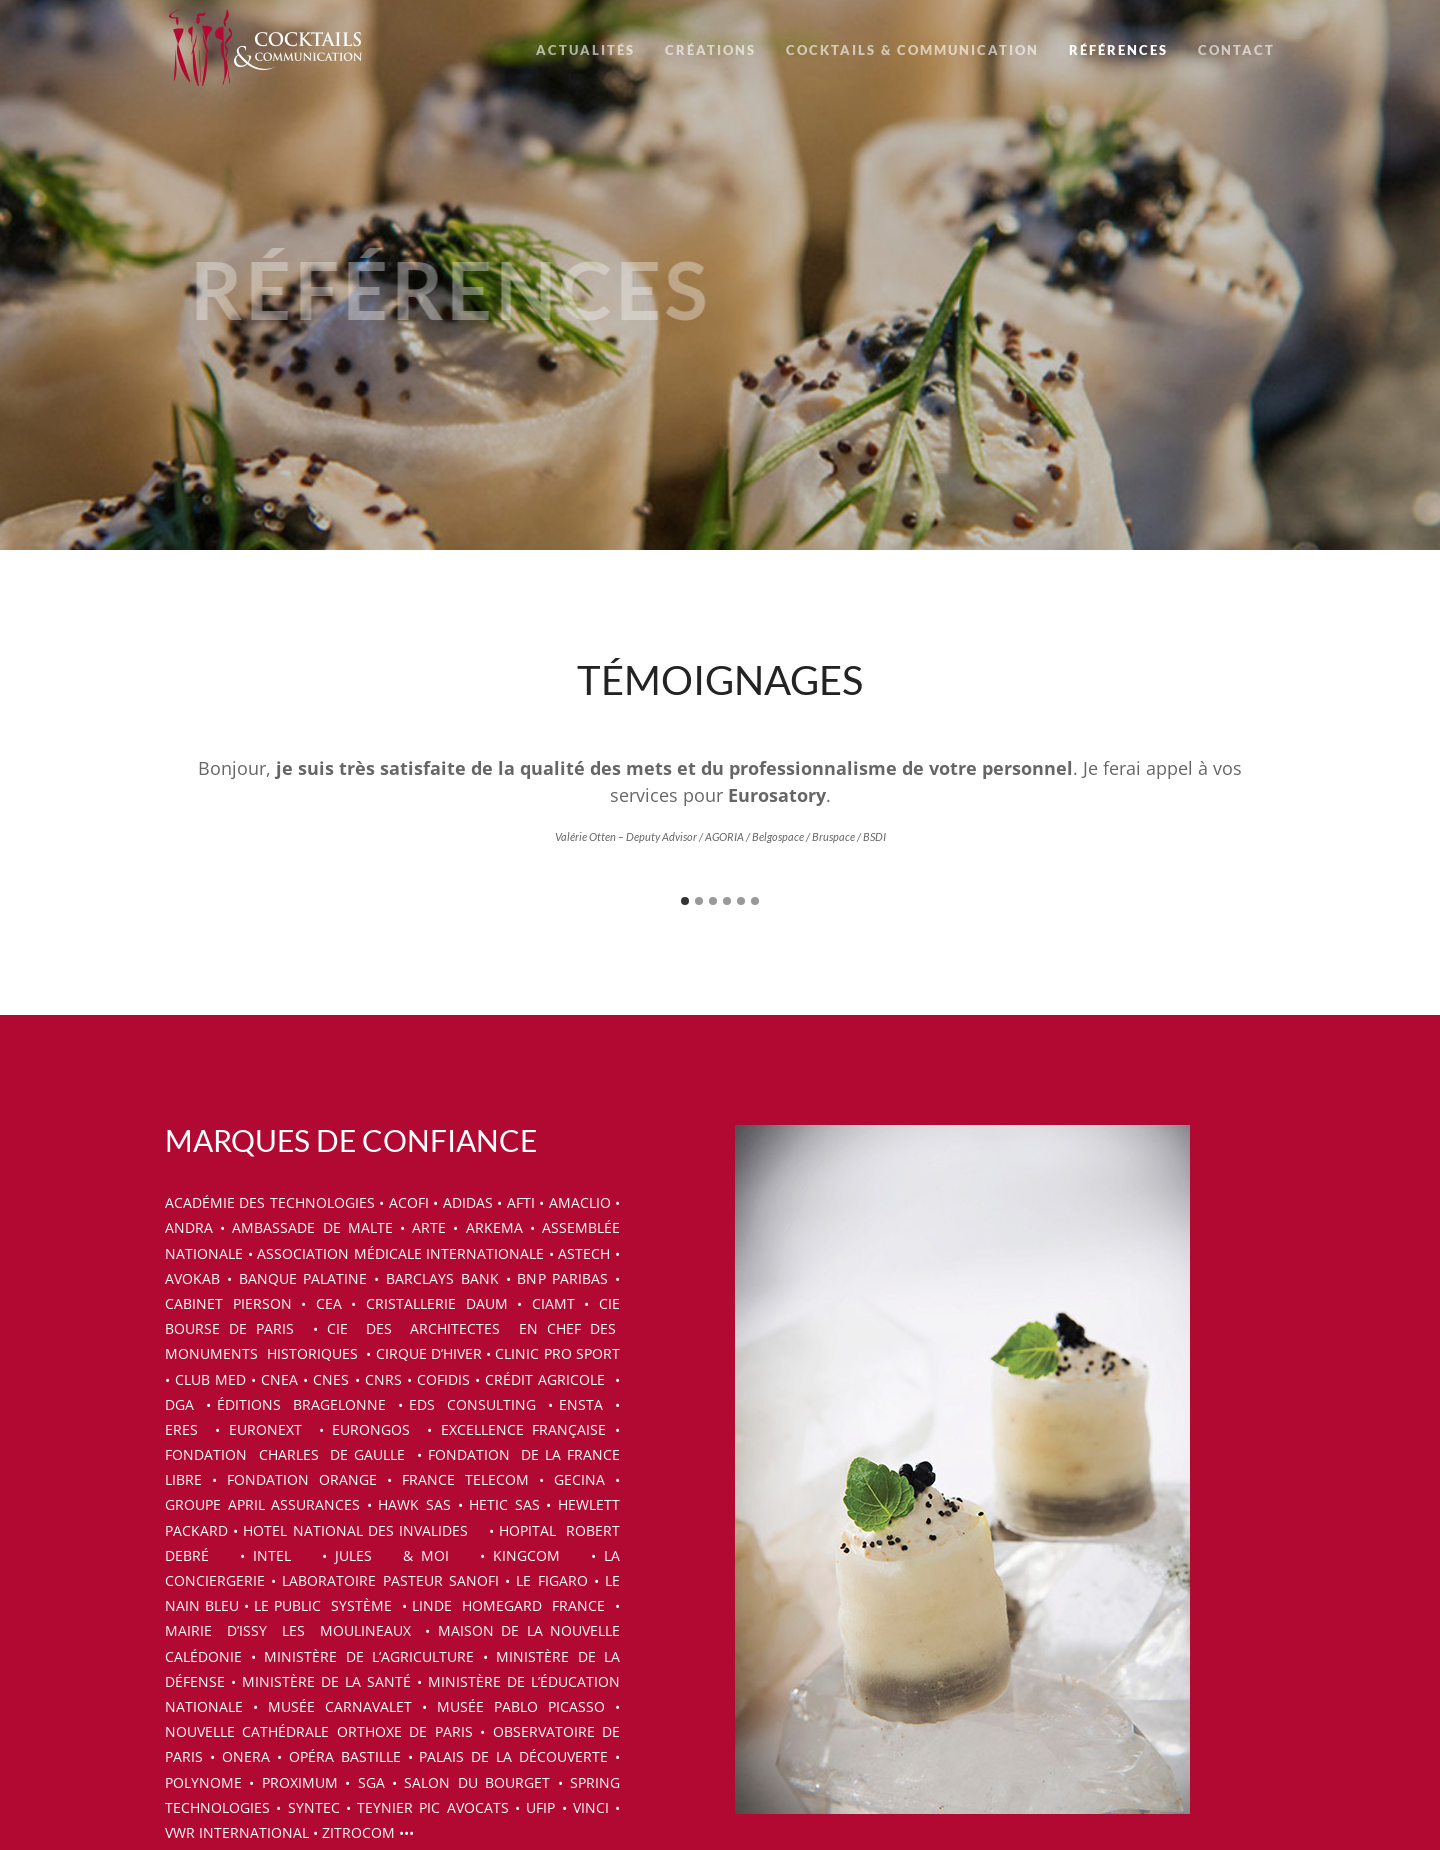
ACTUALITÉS (585, 50)
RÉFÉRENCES (1118, 50)
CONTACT (1236, 50)
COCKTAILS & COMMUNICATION (912, 50)
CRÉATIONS (710, 50)
